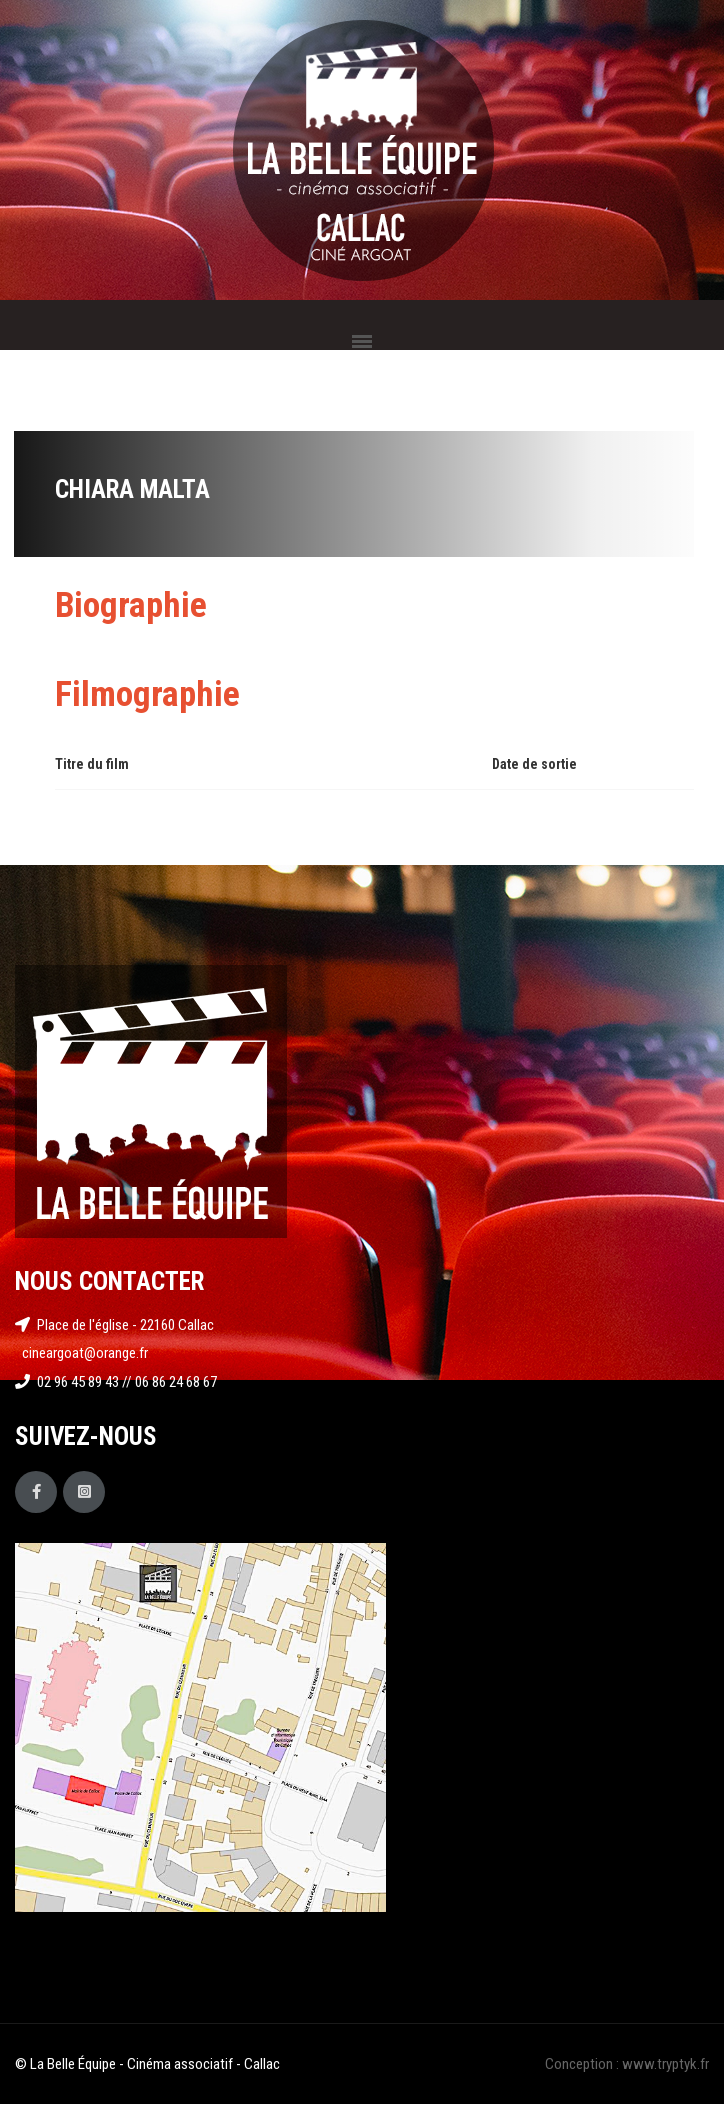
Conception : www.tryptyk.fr (627, 2064)
